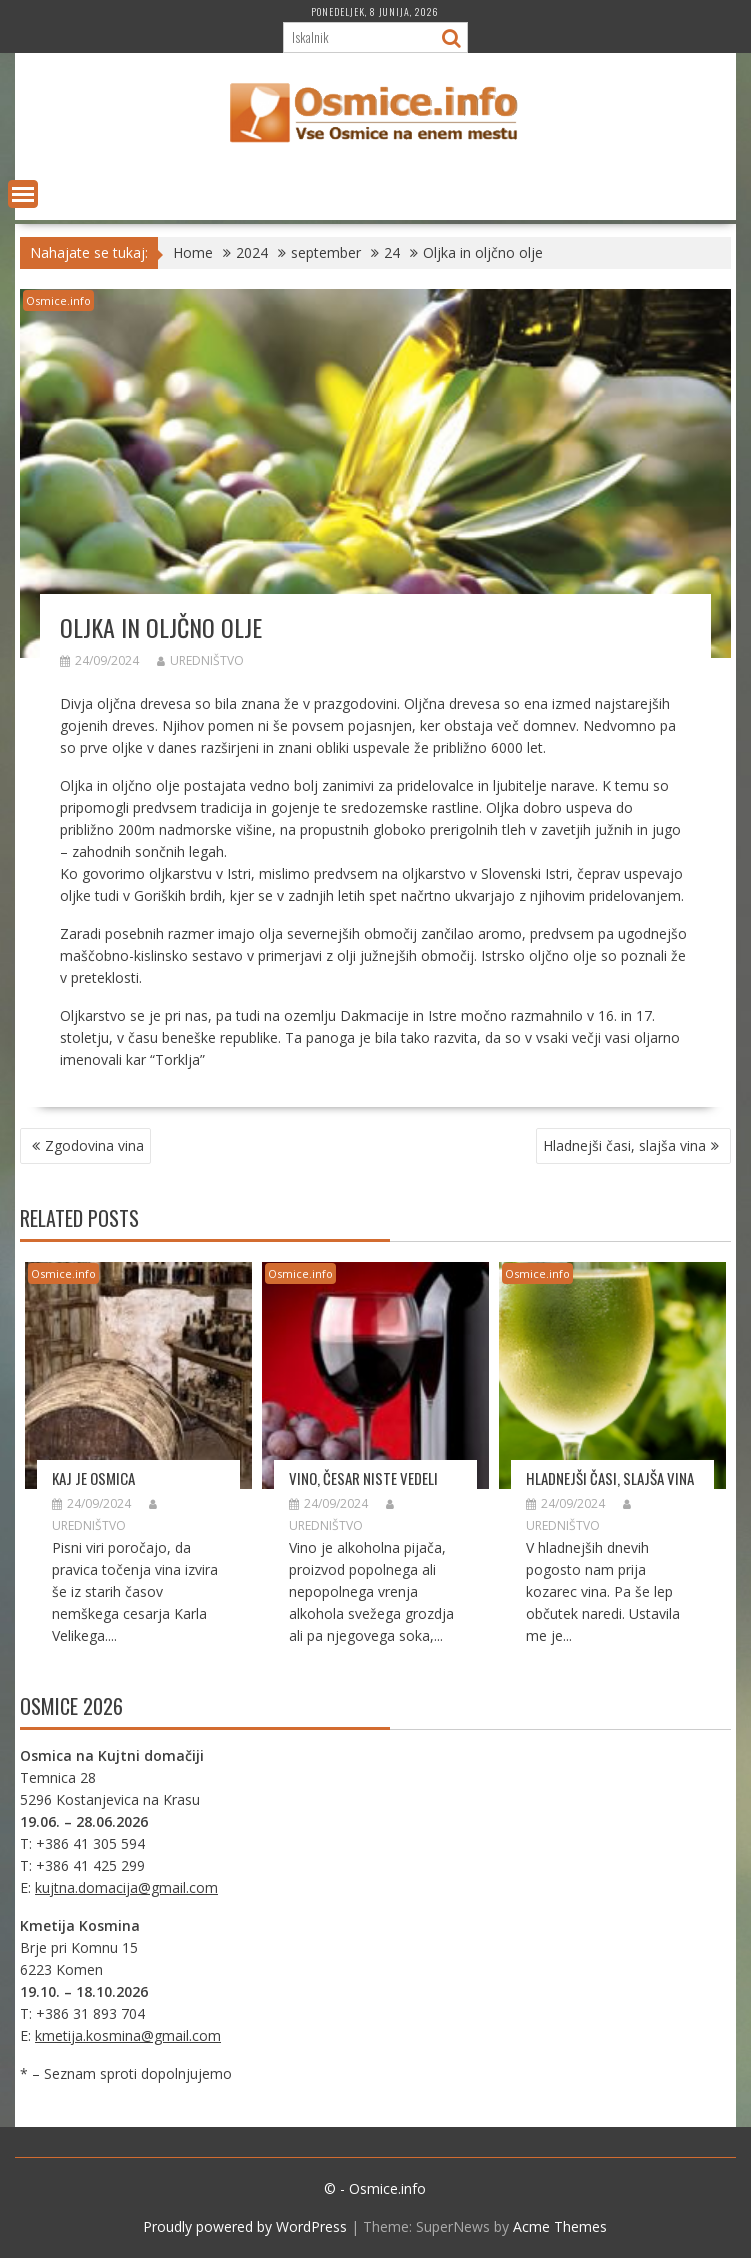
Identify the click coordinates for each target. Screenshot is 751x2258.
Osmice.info (58, 300)
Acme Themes (560, 2226)
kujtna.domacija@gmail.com (126, 1887)
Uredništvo (200, 660)
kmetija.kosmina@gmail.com (128, 2035)
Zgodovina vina (94, 1145)
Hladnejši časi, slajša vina (624, 1145)
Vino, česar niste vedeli (363, 1478)
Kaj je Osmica (93, 1478)
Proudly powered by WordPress (245, 2226)
